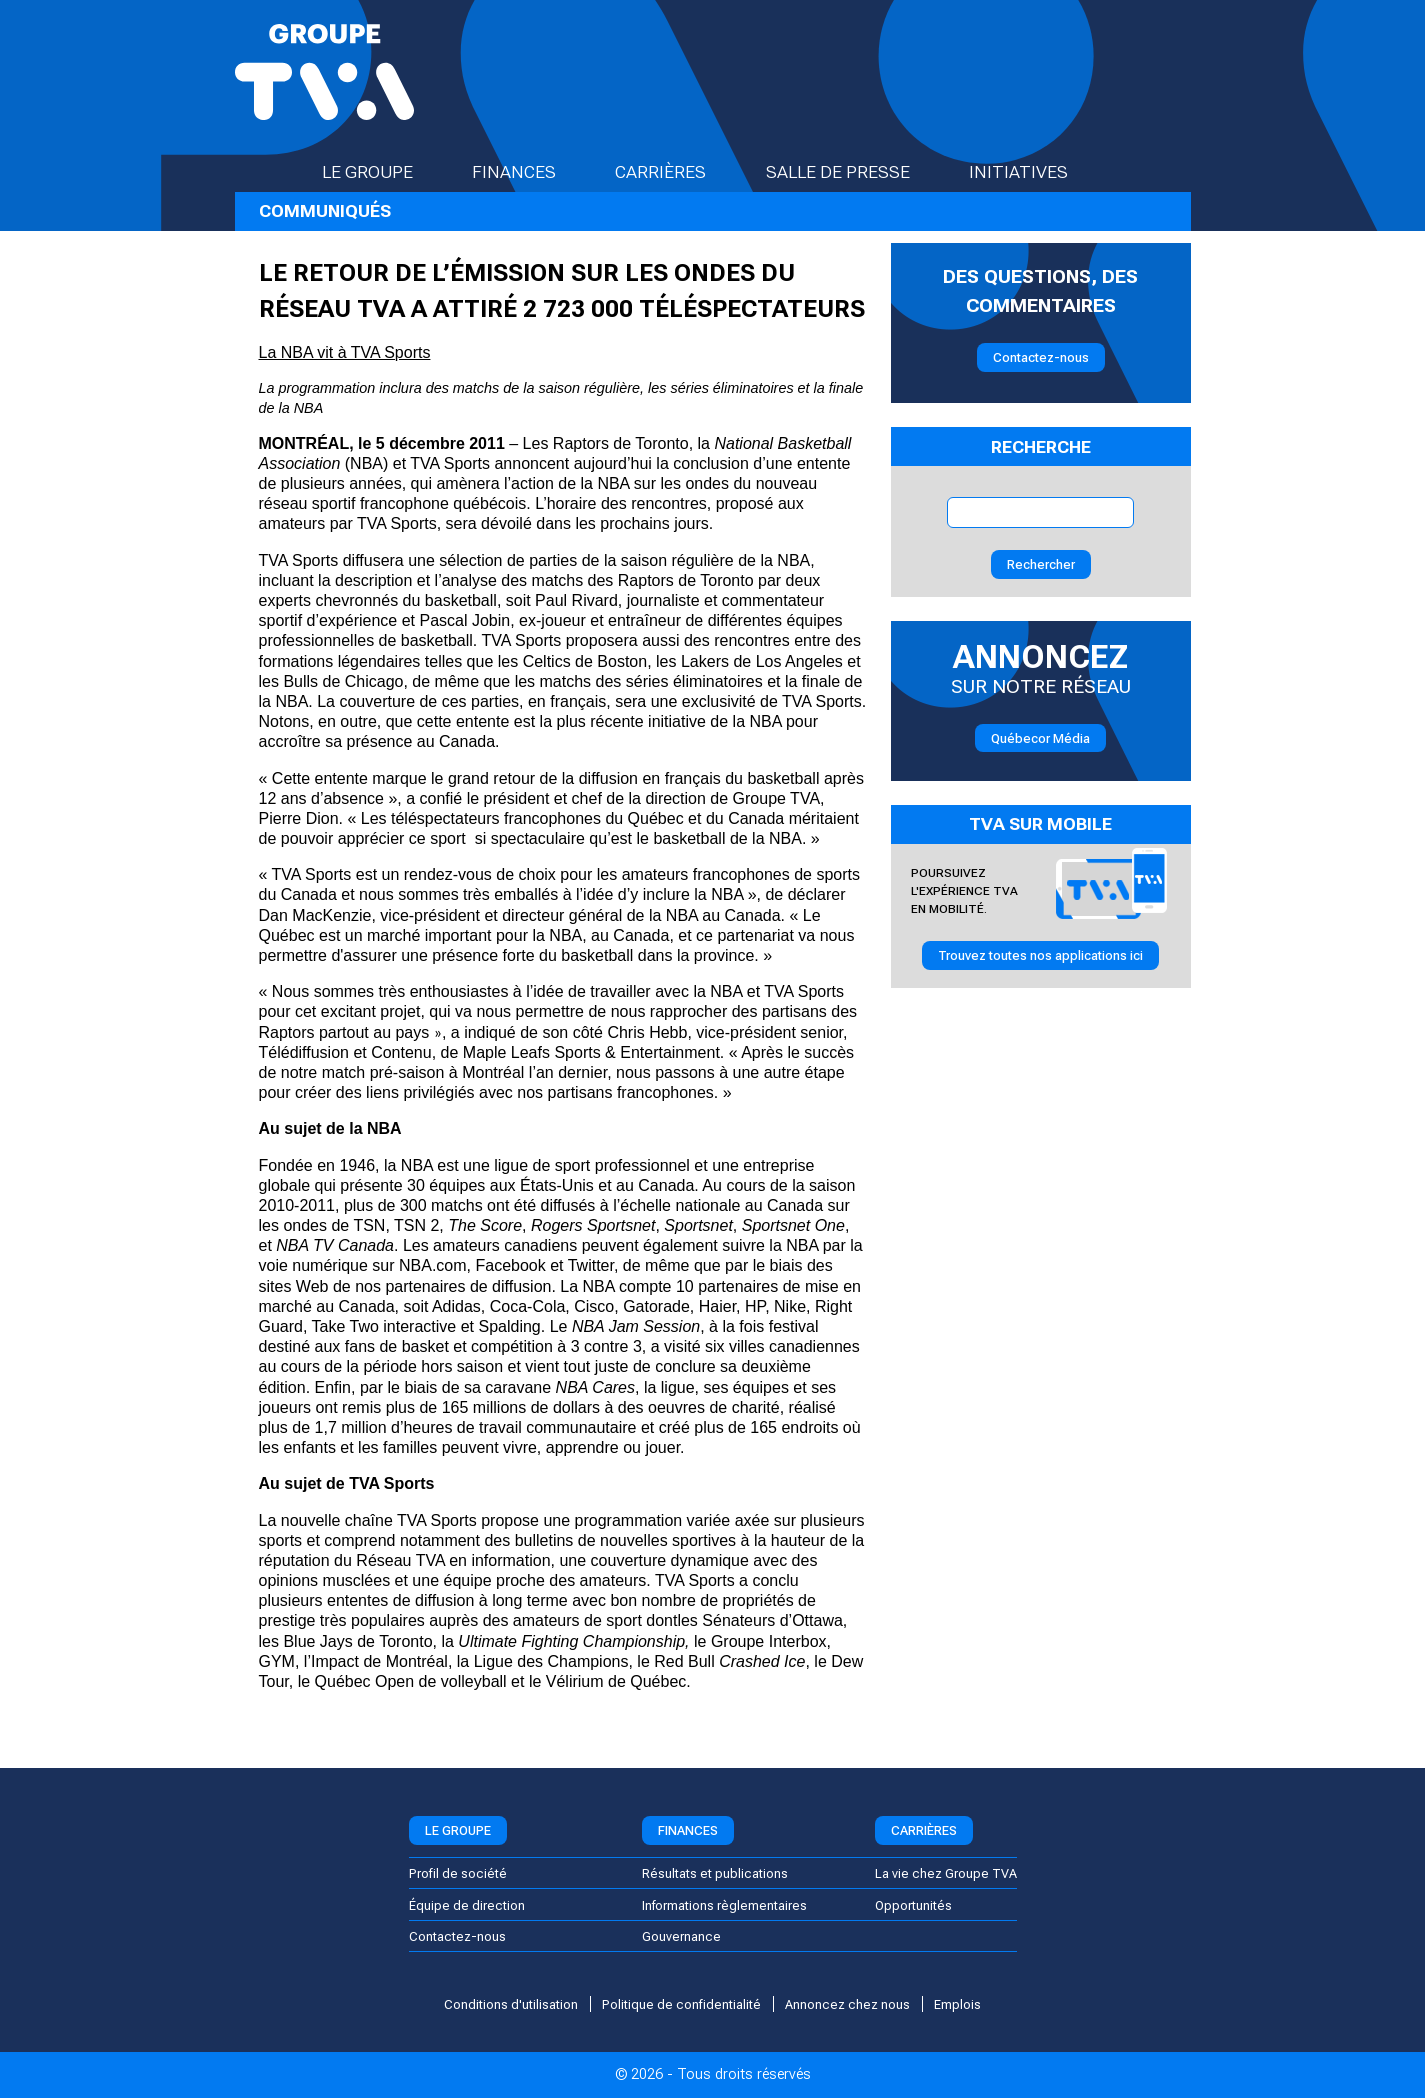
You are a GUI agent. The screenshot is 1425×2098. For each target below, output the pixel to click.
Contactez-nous (1041, 357)
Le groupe (385, 172)
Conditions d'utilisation (511, 2004)
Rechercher (1041, 564)
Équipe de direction (467, 1905)
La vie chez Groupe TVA (946, 1873)
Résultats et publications (715, 1873)
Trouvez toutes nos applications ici (1040, 955)
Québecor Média (1040, 738)
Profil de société (458, 1873)
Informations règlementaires (724, 1905)
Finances (531, 172)
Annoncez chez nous (847, 2004)
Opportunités (913, 1905)
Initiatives (1036, 172)
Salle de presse (855, 172)
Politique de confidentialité (681, 2004)
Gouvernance (681, 1936)
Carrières (678, 172)
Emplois (957, 2004)
